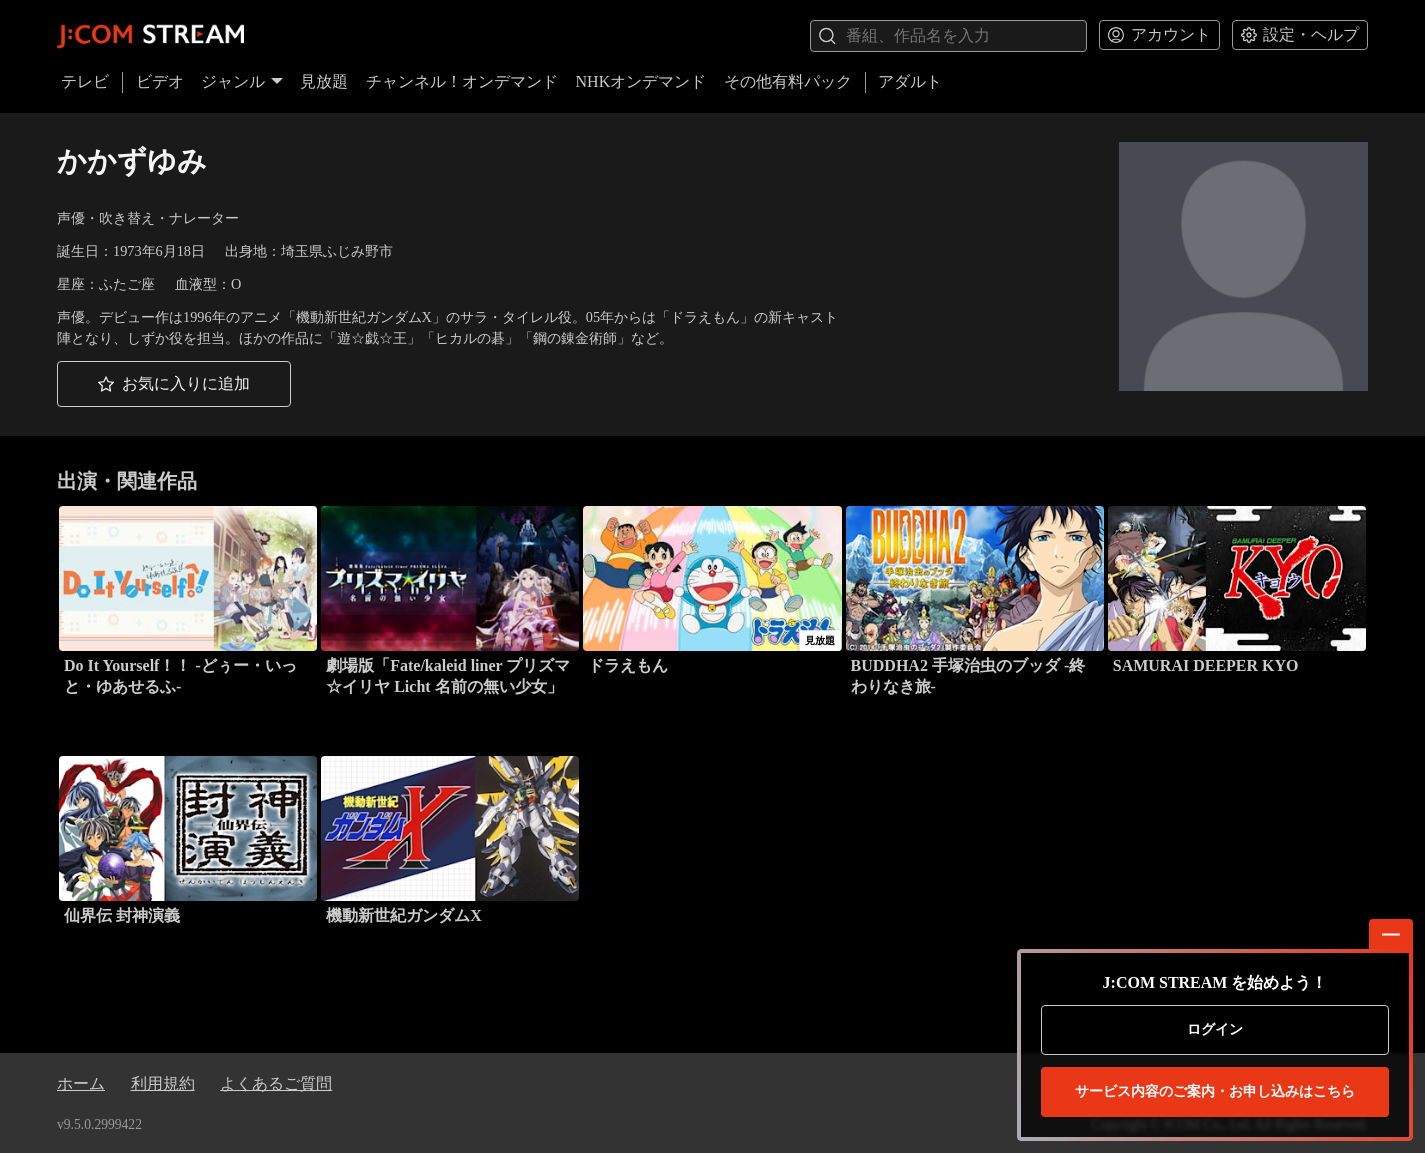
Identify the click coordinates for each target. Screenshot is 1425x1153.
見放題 (324, 81)
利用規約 (163, 1083)
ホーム (81, 1083)
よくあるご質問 (276, 1083)
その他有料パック (788, 81)
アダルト (910, 81)
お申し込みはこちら (1215, 1092)
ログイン (1215, 1029)
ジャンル (242, 81)
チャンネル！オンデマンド (462, 81)
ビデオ (160, 81)
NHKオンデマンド (641, 81)
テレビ (85, 81)
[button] (174, 384)
